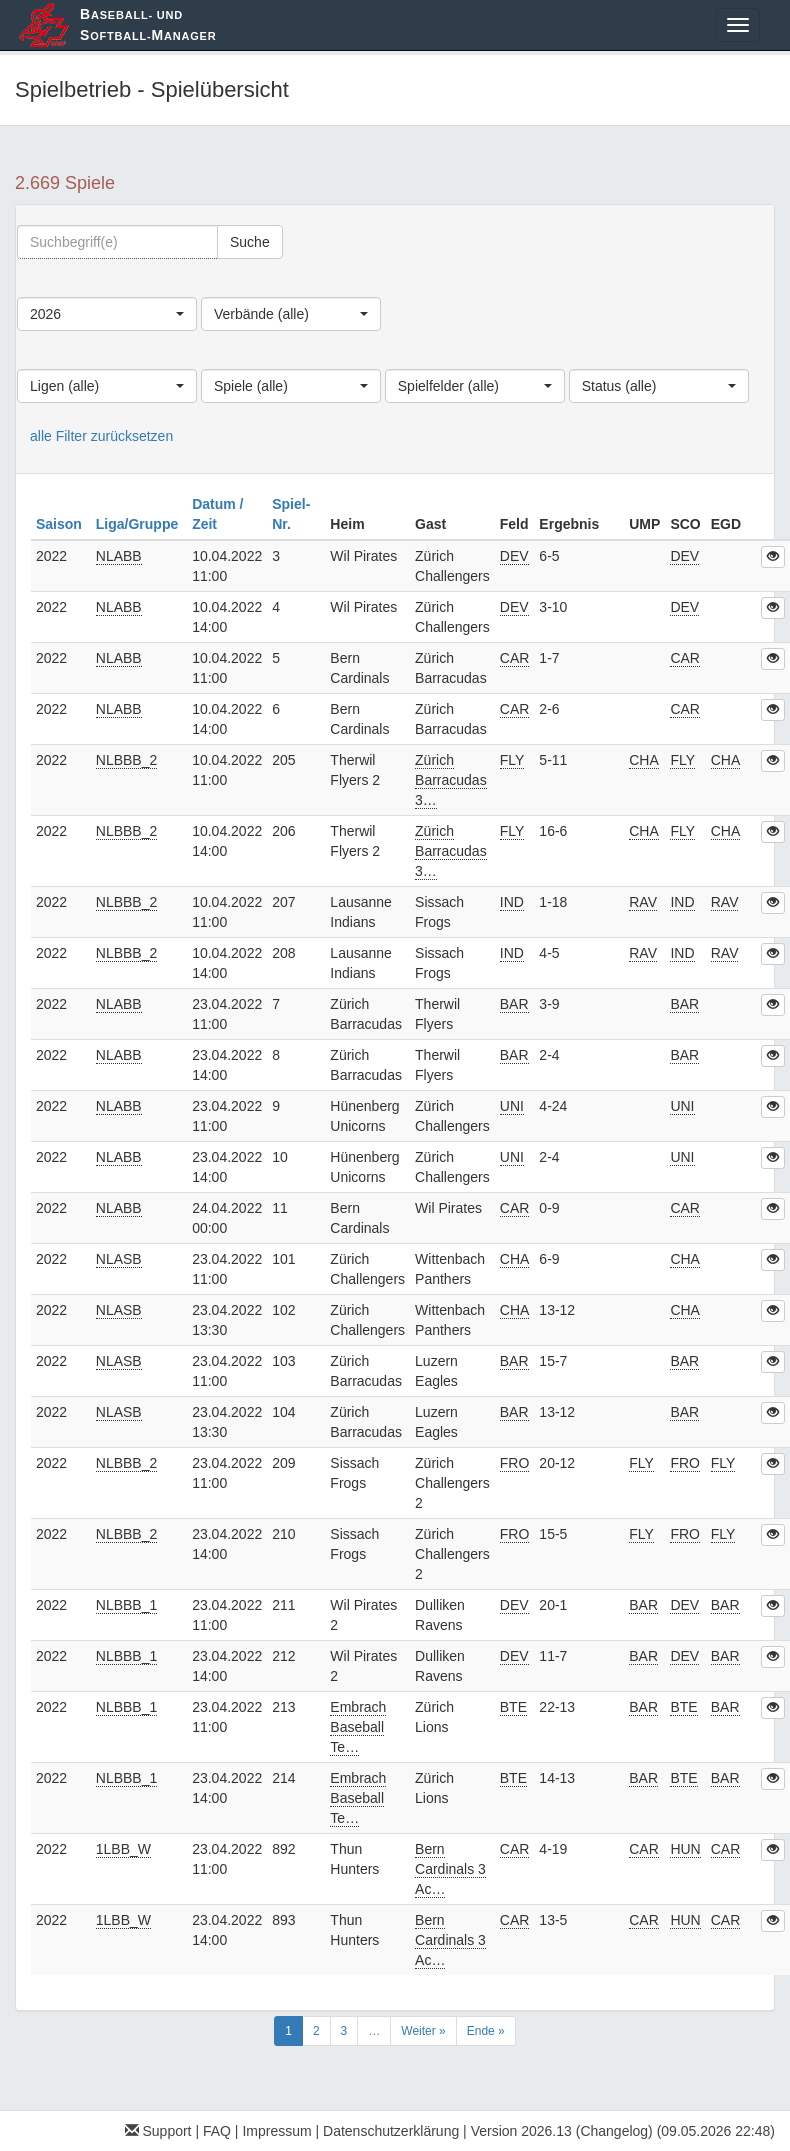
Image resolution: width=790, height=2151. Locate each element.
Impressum (276, 2131)
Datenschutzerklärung (391, 2131)
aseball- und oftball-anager (148, 24)
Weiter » (423, 2031)
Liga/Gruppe (139, 524)
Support (158, 2131)
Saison (61, 524)
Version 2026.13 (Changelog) (562, 2131)
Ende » (486, 2031)
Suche (250, 242)
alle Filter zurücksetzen (101, 436)
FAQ (217, 2131)
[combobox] (107, 314)
